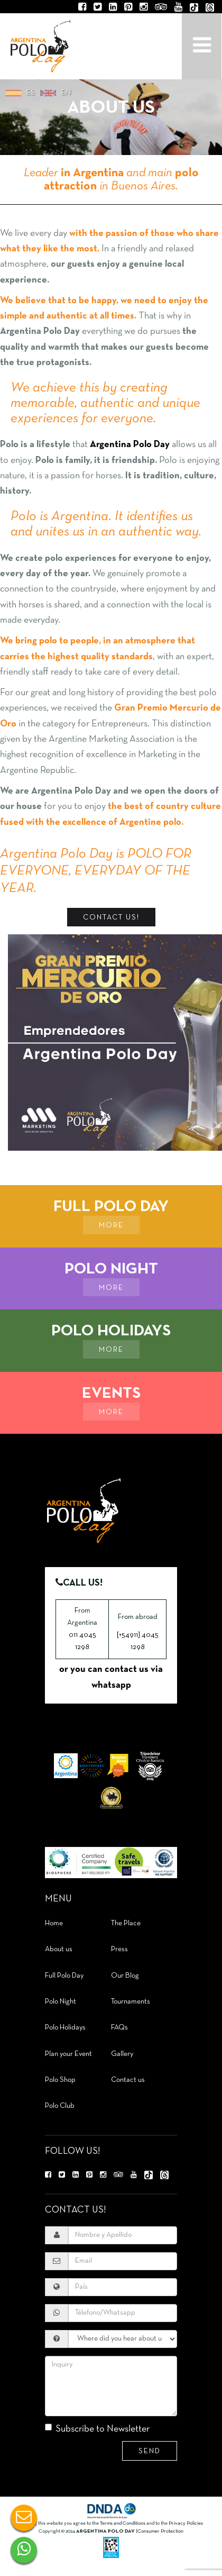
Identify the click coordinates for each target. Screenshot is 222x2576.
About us (58, 1949)
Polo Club (60, 2105)
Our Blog (125, 1975)
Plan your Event (68, 2054)
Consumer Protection (160, 2531)
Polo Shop (60, 2080)
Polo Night (60, 2001)
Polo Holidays (65, 2027)
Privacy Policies (186, 2523)
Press (119, 1949)
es (30, 93)
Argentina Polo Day (40, 45)
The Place (126, 1923)
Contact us (128, 2080)
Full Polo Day (64, 1975)
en (66, 93)
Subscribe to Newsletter (97, 2429)
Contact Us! (111, 917)
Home (54, 1923)
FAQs (119, 2027)
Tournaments (130, 2001)
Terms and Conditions (122, 2523)
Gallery (122, 2054)
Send (149, 2451)
